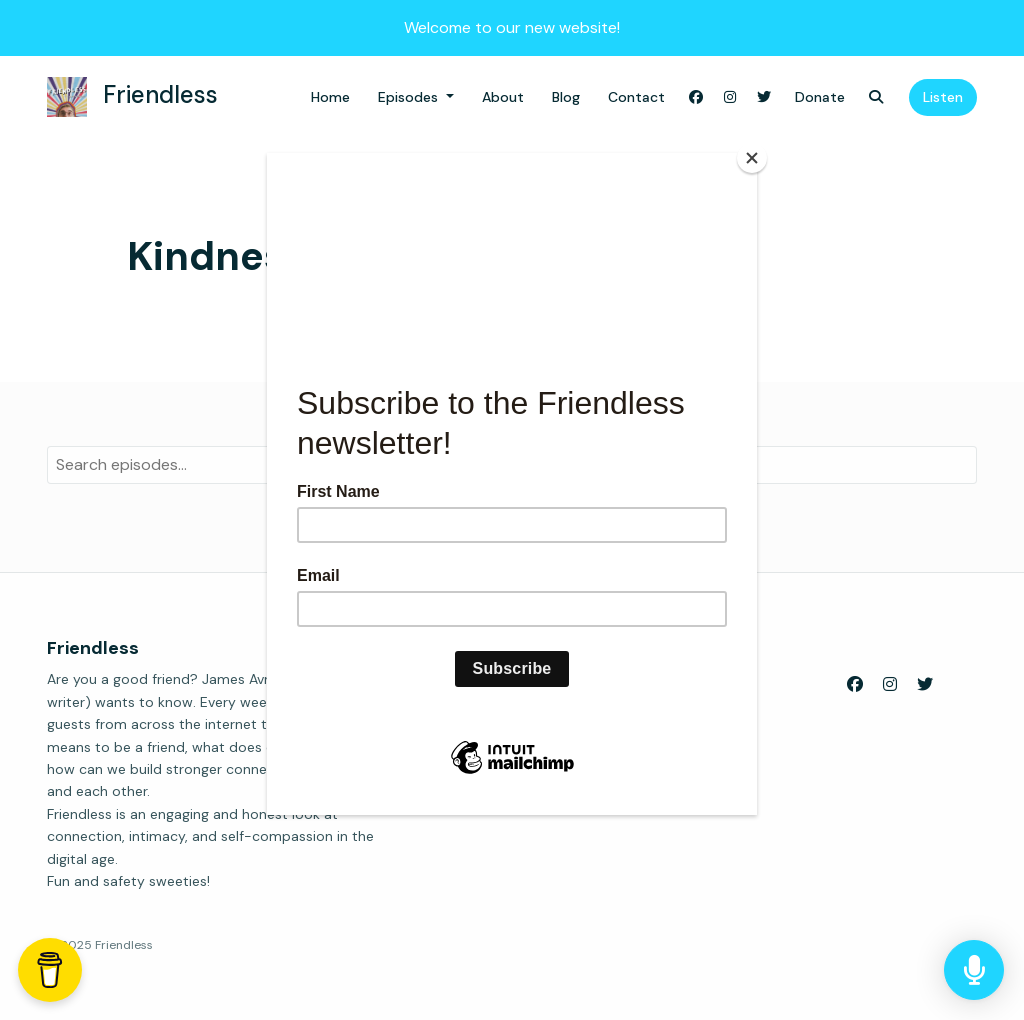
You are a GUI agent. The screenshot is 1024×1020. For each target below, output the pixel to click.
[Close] (752, 158)
